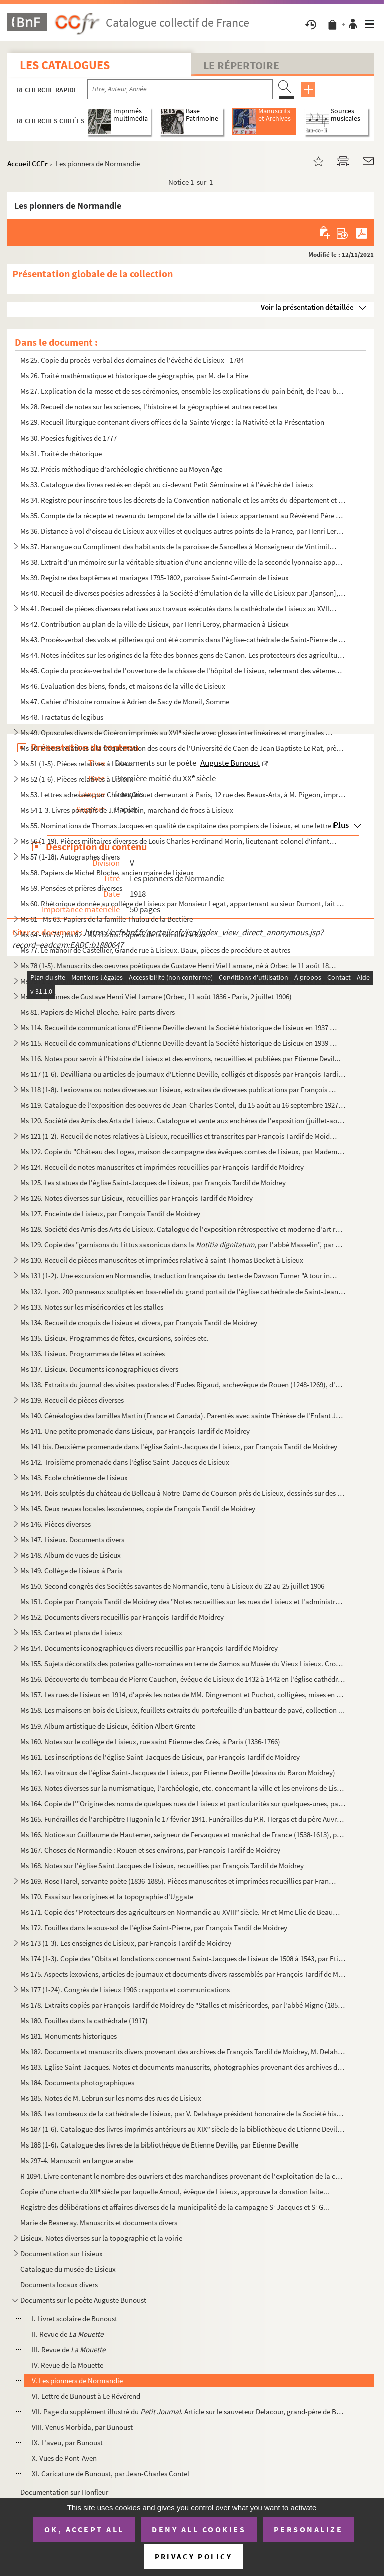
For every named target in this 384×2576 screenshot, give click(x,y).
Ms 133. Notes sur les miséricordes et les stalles (92, 1307)
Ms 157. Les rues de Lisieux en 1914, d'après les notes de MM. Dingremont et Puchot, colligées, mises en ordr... (183, 1694)
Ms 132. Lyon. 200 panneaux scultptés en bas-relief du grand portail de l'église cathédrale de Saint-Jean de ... (183, 1291)
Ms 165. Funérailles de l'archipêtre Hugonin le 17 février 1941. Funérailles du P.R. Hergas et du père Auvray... (183, 1819)
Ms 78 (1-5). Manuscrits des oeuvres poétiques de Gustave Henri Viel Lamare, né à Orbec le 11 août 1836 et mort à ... (179, 965)
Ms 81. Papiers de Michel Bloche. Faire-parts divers (97, 1012)
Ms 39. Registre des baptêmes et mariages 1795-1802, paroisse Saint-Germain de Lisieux (154, 577)
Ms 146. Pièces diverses (55, 1524)
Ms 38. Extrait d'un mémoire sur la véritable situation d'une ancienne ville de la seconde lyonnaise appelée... (183, 562)
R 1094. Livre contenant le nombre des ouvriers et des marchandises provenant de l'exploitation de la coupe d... (183, 2176)
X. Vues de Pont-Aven (64, 2458)
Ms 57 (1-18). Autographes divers (70, 857)
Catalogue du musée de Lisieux (68, 2269)
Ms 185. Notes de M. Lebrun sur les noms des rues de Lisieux (111, 2098)
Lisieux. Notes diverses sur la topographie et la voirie (101, 2238)
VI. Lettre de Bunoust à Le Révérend (86, 2396)
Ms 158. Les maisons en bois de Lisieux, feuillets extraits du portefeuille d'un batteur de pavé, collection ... (182, 1710)
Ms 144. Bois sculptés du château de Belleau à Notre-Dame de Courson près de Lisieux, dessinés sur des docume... (183, 1493)
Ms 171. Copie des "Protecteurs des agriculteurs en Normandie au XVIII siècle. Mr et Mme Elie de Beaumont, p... (183, 1912)
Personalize (309, 2529)
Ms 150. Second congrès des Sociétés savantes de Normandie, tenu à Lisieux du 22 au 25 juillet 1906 (172, 1586)
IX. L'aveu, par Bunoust (67, 2442)
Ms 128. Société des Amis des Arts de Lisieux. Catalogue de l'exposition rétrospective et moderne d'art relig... (183, 1229)
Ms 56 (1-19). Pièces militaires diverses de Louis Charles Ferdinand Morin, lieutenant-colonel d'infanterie (179, 841)
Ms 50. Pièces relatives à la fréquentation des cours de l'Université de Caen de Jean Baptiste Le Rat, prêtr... (183, 748)
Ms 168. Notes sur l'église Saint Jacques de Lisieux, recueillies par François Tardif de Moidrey (162, 1865)
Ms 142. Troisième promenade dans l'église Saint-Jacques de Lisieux (125, 1462)
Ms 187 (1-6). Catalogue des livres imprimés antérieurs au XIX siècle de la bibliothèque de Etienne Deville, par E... (183, 2129)
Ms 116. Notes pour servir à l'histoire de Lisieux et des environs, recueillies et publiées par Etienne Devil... (180, 1058)
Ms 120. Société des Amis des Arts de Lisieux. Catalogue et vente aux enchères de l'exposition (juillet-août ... (183, 1120)
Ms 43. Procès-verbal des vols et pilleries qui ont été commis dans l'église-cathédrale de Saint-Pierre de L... (183, 639)
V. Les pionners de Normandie (77, 2380)
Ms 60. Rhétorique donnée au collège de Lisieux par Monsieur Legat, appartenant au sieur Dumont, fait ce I (183, 903)
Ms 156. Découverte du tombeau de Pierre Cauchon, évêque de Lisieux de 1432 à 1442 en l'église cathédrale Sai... (183, 1679)
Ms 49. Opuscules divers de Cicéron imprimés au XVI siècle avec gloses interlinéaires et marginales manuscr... (179, 732)
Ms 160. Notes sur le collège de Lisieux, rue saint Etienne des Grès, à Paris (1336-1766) (150, 1741)
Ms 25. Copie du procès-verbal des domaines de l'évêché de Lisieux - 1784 (132, 360)
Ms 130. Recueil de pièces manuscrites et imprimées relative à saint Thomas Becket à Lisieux (162, 1260)
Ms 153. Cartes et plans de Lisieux (71, 1632)
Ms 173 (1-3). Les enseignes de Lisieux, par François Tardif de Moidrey (126, 1943)
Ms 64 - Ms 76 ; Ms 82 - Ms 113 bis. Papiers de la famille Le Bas (113, 934)
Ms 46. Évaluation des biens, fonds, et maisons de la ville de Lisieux (123, 686)
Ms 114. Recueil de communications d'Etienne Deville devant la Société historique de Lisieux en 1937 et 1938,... (179, 1027)
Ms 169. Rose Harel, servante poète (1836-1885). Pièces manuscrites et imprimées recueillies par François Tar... (179, 1881)
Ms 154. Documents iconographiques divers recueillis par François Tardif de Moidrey (149, 1648)
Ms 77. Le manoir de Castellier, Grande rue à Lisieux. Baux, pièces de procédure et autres (155, 950)
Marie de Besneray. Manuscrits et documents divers (99, 2222)
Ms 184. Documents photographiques (77, 2082)
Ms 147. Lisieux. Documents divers (72, 1539)
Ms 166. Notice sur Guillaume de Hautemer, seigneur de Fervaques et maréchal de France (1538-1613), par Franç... (183, 1834)
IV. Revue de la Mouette (68, 2365)
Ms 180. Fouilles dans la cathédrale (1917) (84, 2020)
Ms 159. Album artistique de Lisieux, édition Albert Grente (108, 1726)
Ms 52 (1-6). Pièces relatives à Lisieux (77, 779)
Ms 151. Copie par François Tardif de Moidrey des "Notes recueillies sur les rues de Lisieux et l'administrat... (183, 1601)
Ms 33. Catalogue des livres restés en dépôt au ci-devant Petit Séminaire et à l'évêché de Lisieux (167, 484)
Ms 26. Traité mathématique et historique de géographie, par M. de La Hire (134, 375)
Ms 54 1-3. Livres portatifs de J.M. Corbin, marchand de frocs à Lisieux (127, 810)
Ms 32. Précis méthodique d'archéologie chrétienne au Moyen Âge (121, 469)
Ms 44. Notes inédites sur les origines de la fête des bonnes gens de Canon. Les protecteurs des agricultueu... (183, 655)
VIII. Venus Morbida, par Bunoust (82, 2427)
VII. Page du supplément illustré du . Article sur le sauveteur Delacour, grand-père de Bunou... (189, 2411)
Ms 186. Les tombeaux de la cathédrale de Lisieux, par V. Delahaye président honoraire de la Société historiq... (183, 2113)
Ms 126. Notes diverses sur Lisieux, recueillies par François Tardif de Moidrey (136, 1198)
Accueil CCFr (28, 163)
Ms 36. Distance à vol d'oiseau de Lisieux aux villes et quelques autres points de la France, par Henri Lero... (183, 531)
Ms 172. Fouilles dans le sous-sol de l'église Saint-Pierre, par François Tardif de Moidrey (154, 1927)
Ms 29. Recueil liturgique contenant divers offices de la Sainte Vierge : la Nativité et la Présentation (172, 422)
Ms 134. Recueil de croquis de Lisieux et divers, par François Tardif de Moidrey (139, 1322)
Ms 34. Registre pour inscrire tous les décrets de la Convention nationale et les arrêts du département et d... (183, 500)
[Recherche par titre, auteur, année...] (180, 89)
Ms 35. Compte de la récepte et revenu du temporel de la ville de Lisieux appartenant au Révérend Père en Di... (183, 515)
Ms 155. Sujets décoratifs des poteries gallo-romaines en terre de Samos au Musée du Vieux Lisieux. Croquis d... (183, 1663)
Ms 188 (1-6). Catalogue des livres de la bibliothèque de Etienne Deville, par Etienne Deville (159, 2145)
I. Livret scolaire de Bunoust (75, 2318)
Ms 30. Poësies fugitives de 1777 (68, 438)
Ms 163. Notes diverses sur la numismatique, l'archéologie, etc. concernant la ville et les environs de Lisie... (183, 1788)
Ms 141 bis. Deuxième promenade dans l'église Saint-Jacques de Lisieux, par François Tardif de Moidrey (179, 1446)
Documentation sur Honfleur (64, 2492)
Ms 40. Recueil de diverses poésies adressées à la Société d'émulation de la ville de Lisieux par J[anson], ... (183, 593)
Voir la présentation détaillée (307, 307)
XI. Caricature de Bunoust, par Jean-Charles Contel (111, 2473)
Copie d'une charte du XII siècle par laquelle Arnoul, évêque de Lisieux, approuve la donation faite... (175, 2191)
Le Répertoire (242, 65)
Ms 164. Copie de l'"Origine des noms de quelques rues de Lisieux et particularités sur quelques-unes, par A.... (183, 1803)
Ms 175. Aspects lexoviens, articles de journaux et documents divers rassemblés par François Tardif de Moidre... (183, 1974)
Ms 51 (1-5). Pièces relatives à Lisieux (77, 763)
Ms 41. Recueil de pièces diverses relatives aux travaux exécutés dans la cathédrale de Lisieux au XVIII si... (179, 608)
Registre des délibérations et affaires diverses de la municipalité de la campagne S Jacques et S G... (175, 2207)
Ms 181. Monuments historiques (68, 2036)
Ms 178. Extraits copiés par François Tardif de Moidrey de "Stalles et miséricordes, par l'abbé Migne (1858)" (183, 2005)
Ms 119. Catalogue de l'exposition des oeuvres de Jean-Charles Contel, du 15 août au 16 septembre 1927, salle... (183, 1105)
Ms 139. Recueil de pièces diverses (72, 1400)
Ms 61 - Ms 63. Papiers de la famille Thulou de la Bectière (106, 919)
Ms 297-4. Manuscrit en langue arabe (76, 2160)
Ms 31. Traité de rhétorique (61, 453)
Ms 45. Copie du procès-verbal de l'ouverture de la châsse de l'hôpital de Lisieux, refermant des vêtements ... (183, 670)
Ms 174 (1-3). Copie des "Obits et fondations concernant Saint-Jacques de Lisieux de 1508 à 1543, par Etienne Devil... (183, 1958)
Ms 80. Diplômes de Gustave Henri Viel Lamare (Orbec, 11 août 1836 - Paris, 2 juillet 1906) (156, 996)
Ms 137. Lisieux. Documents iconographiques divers (99, 1369)
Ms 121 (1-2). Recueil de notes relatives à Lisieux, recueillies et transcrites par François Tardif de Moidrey (179, 1136)
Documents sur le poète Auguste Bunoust (83, 2300)
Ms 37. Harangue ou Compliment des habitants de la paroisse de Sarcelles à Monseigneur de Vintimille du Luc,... (179, 546)
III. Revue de (69, 2349)
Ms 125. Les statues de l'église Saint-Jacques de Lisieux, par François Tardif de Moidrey (153, 1182)
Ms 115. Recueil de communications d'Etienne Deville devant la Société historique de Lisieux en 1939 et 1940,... (179, 1043)
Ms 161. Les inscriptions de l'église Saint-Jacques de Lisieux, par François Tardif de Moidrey (160, 1757)
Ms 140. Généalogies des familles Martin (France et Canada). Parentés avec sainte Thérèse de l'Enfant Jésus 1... (183, 1415)
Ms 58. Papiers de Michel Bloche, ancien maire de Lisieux (107, 872)
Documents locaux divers (59, 2284)
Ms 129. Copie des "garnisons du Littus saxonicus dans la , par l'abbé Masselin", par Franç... (183, 1244)
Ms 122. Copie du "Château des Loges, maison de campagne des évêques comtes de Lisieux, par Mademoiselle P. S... (183, 1151)
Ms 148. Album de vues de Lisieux (70, 1555)
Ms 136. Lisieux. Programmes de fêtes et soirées (92, 1353)
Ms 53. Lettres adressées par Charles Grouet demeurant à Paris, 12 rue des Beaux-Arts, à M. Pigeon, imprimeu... (183, 794)
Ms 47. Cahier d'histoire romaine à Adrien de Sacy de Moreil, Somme (125, 701)
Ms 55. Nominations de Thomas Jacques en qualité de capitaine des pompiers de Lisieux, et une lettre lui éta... (183, 825)
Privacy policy (193, 2556)
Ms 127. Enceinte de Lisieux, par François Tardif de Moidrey (110, 1213)
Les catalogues (65, 65)
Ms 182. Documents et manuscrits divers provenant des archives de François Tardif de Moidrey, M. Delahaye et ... (183, 2051)
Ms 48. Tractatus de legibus (62, 717)
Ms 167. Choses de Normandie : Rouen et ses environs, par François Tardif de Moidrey (150, 1850)
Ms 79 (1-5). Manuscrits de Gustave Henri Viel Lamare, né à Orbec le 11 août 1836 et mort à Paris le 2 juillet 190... (179, 981)
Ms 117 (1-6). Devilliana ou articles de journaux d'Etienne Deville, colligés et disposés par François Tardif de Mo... (183, 1074)
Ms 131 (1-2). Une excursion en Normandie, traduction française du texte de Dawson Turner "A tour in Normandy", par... (179, 1275)
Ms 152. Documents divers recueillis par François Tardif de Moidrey (122, 1617)
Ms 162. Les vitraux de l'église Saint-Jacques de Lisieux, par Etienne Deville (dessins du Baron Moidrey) (178, 1772)
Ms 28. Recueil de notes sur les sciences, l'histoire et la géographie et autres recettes (149, 406)
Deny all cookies (199, 2529)
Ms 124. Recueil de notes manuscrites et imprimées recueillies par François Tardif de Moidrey (162, 1167)
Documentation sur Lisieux (61, 2253)
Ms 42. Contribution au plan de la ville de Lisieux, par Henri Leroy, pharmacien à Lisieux (154, 624)
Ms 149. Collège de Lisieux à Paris (71, 1570)
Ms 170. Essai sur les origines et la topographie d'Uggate (107, 1896)
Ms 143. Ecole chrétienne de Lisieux (74, 1477)
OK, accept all (84, 2529)
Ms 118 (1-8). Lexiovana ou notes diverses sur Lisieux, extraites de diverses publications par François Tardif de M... (179, 1089)
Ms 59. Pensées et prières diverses (71, 888)
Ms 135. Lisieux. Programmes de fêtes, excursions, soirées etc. (114, 1338)
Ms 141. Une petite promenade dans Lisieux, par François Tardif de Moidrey (135, 1431)
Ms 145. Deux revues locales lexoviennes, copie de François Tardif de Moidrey (138, 1508)
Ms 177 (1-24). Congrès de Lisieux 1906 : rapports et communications (125, 1989)
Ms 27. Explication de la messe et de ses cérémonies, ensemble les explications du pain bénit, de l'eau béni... (183, 391)
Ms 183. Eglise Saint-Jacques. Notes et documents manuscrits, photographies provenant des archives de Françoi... (183, 2067)
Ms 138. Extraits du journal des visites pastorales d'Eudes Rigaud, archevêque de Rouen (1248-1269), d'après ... (183, 1384)
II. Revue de (68, 2334)
